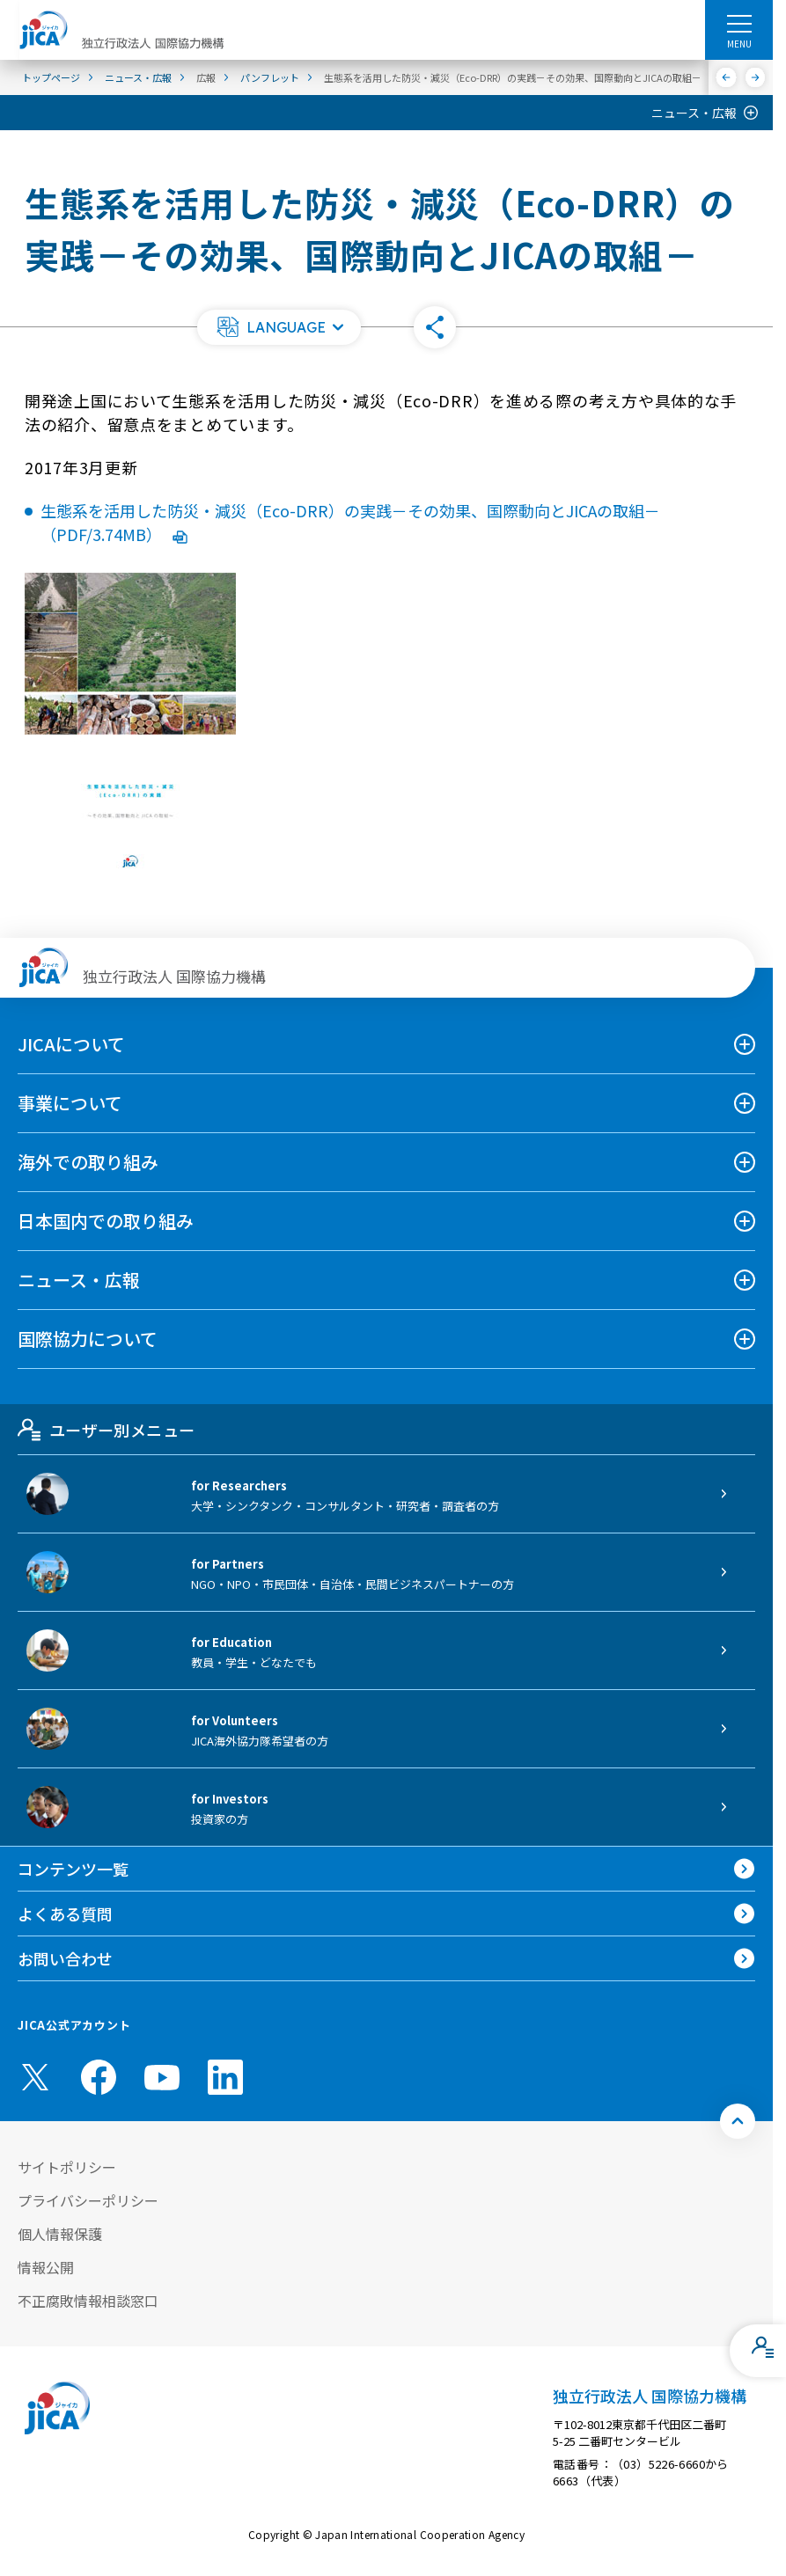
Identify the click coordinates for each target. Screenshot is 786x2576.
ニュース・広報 (694, 112)
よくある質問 (65, 1913)
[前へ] (726, 77)
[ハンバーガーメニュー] (739, 23)
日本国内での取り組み (106, 1220)
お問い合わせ (65, 1958)
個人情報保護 (60, 2233)
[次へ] (755, 77)
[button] (279, 327)
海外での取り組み (88, 1162)
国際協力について (88, 1338)
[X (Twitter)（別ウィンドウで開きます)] (35, 2077)
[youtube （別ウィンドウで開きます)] (162, 2076)
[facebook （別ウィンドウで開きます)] (98, 2077)
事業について (70, 1103)
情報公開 (46, 2267)
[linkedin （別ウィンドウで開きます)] (225, 2077)
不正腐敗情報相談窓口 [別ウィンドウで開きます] (88, 2300)
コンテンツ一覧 (73, 1868)
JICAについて (71, 1044)
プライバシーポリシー (88, 2200)
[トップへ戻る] (737, 2121)
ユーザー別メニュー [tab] (106, 1429)
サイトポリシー (67, 2166)
